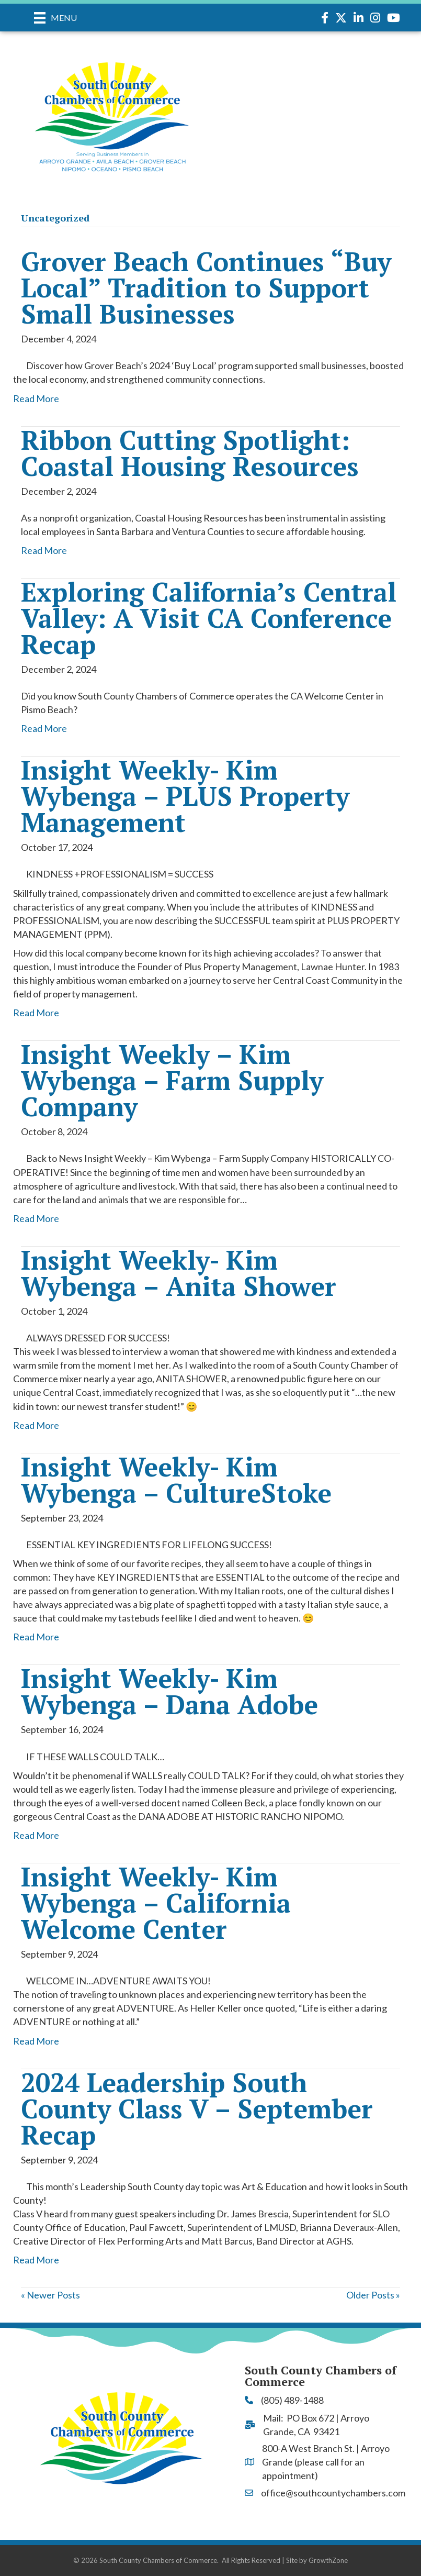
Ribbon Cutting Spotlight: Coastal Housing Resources (190, 453)
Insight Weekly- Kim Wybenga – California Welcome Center (156, 1902)
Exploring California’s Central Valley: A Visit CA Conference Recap (208, 617)
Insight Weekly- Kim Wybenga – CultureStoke (176, 1479)
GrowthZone (328, 2560)
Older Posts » (373, 2295)
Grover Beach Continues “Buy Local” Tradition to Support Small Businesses (206, 287)
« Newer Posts (50, 2295)
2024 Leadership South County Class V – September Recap (197, 2108)
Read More (36, 398)
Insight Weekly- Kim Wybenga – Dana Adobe (169, 1691)
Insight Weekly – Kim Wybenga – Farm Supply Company (172, 1080)
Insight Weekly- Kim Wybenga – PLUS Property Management (185, 795)
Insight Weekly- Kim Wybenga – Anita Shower (178, 1272)
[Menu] (55, 17)
